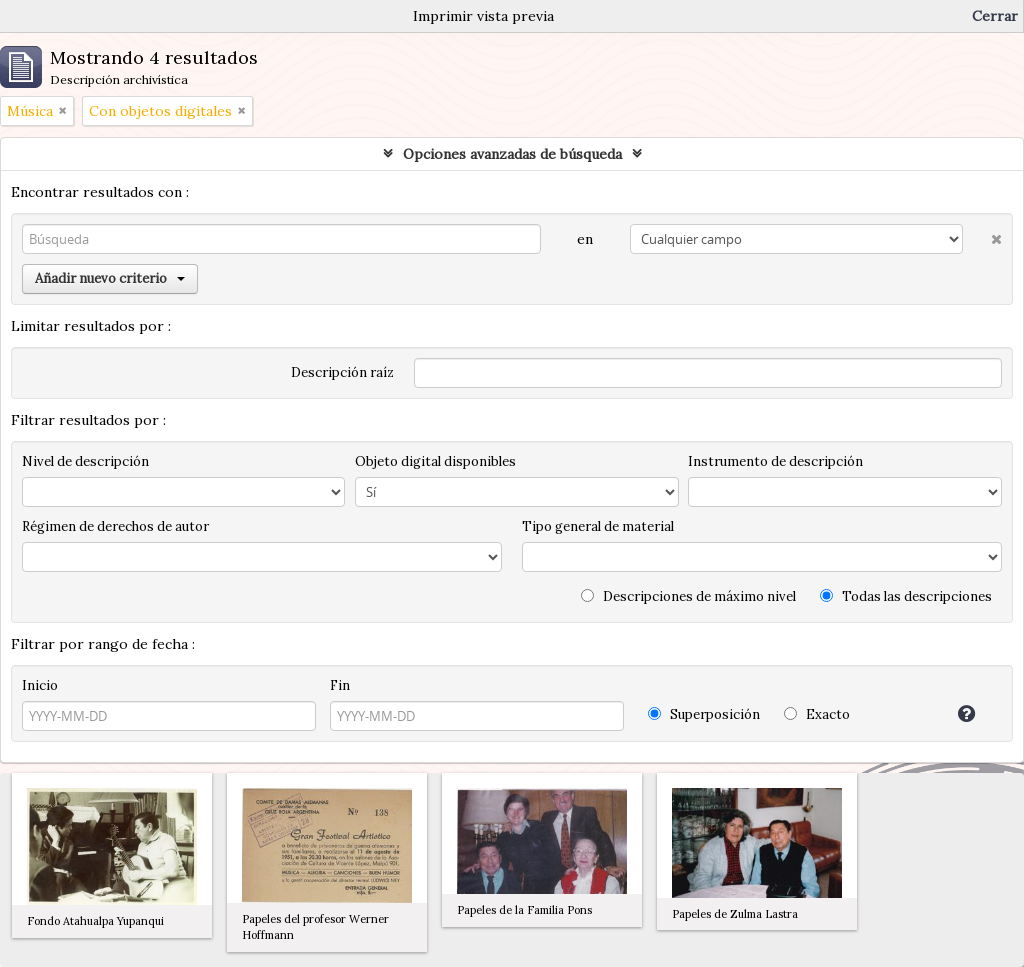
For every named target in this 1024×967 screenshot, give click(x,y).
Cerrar (995, 16)
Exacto (817, 714)
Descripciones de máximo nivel (688, 596)
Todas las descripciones (906, 596)
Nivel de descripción (85, 461)
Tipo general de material (598, 526)
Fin (340, 685)
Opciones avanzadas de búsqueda (512, 154)
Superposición (704, 714)
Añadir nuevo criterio (110, 278)
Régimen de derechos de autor (115, 526)
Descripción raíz (342, 372)
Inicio (40, 685)
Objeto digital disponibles (435, 461)
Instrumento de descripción (775, 461)
